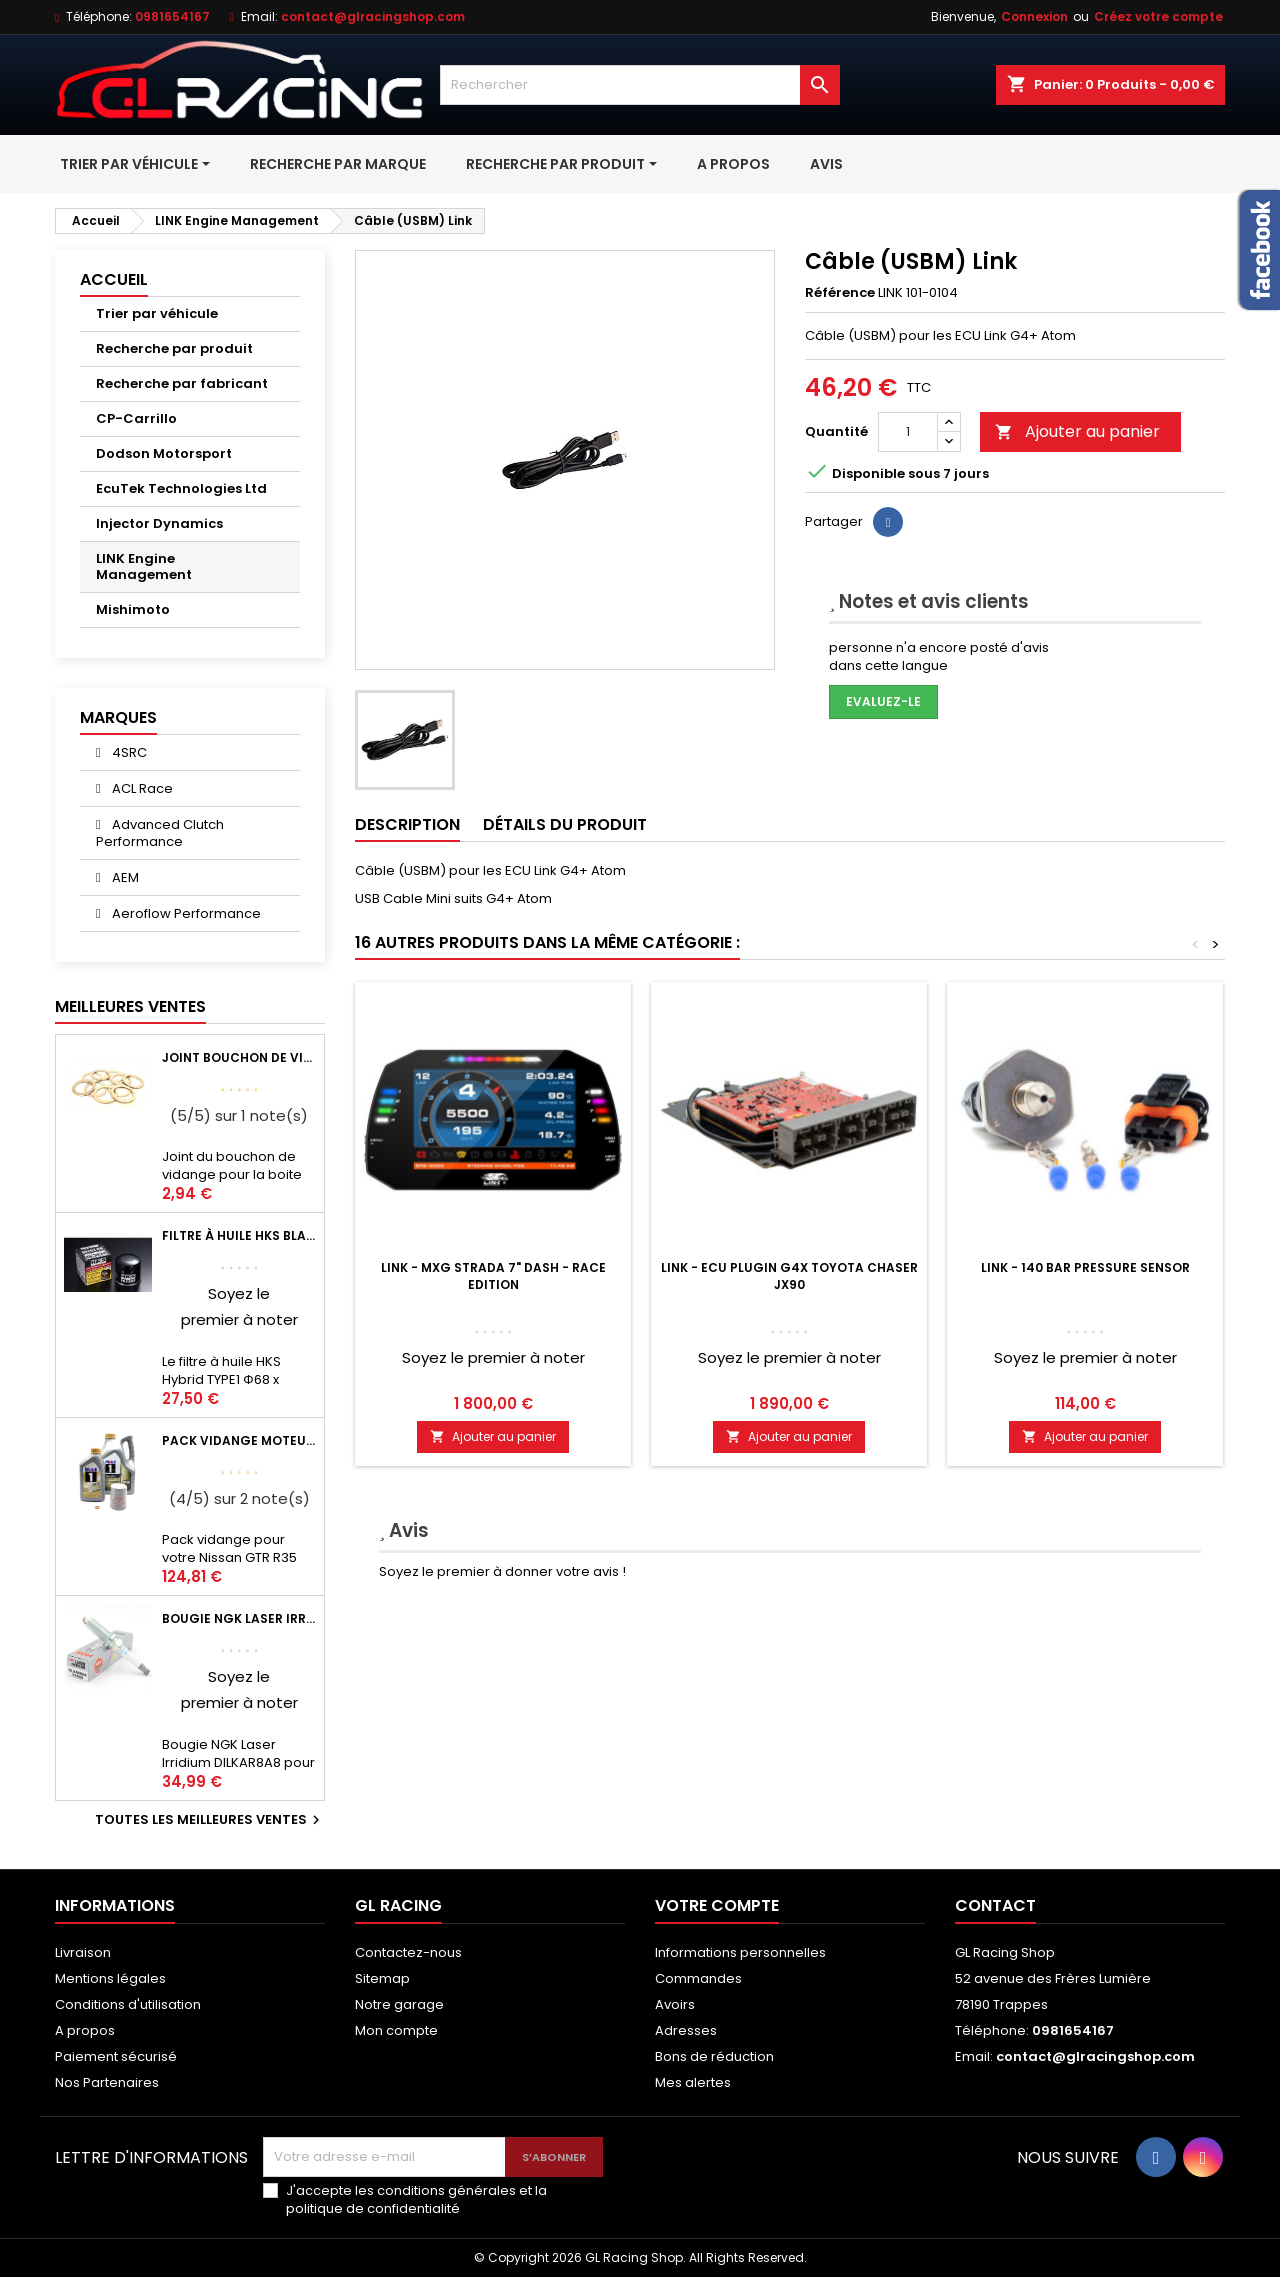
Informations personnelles (740, 1952)
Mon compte (396, 2030)
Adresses (686, 2030)
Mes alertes (693, 2082)
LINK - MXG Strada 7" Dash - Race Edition (493, 1276)
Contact (995, 1905)
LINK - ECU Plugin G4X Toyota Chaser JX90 (789, 1276)
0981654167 (172, 16)
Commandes (698, 1978)
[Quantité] (908, 432)
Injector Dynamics (159, 523)
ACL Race (141, 788)
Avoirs (675, 2004)
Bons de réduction (714, 2056)
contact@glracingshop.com (373, 16)
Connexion (1034, 16)
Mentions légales (110, 1978)
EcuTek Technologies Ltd (181, 488)
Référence (840, 293)
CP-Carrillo (136, 418)
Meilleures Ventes (130, 1006)
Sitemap (382, 1978)
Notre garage (399, 2004)
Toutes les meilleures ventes (210, 1820)
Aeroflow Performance (185, 913)
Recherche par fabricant (182, 383)
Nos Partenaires (107, 2082)
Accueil (114, 279)
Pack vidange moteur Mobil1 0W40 (239, 1440)
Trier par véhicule (157, 313)
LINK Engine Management (144, 566)
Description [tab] (407, 824)
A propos (85, 2030)
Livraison (83, 1952)
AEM (124, 877)
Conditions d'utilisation (128, 2004)
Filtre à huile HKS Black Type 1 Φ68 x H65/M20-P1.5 (239, 1235)
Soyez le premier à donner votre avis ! (502, 1571)
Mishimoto (133, 609)
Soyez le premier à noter (493, 1357)
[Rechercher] (640, 85)
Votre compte (717, 1905)
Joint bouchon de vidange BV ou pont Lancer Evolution (239, 1057)
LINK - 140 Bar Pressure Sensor (1085, 1267)
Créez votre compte (1158, 16)
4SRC (128, 752)
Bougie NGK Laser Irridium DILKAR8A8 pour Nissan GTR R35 (239, 1618)
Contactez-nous (408, 1952)
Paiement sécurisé (116, 2056)
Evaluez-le (883, 701)
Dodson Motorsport (164, 453)
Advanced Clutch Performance (160, 833)
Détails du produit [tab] (565, 824)
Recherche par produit (174, 348)
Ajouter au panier (1077, 431)
